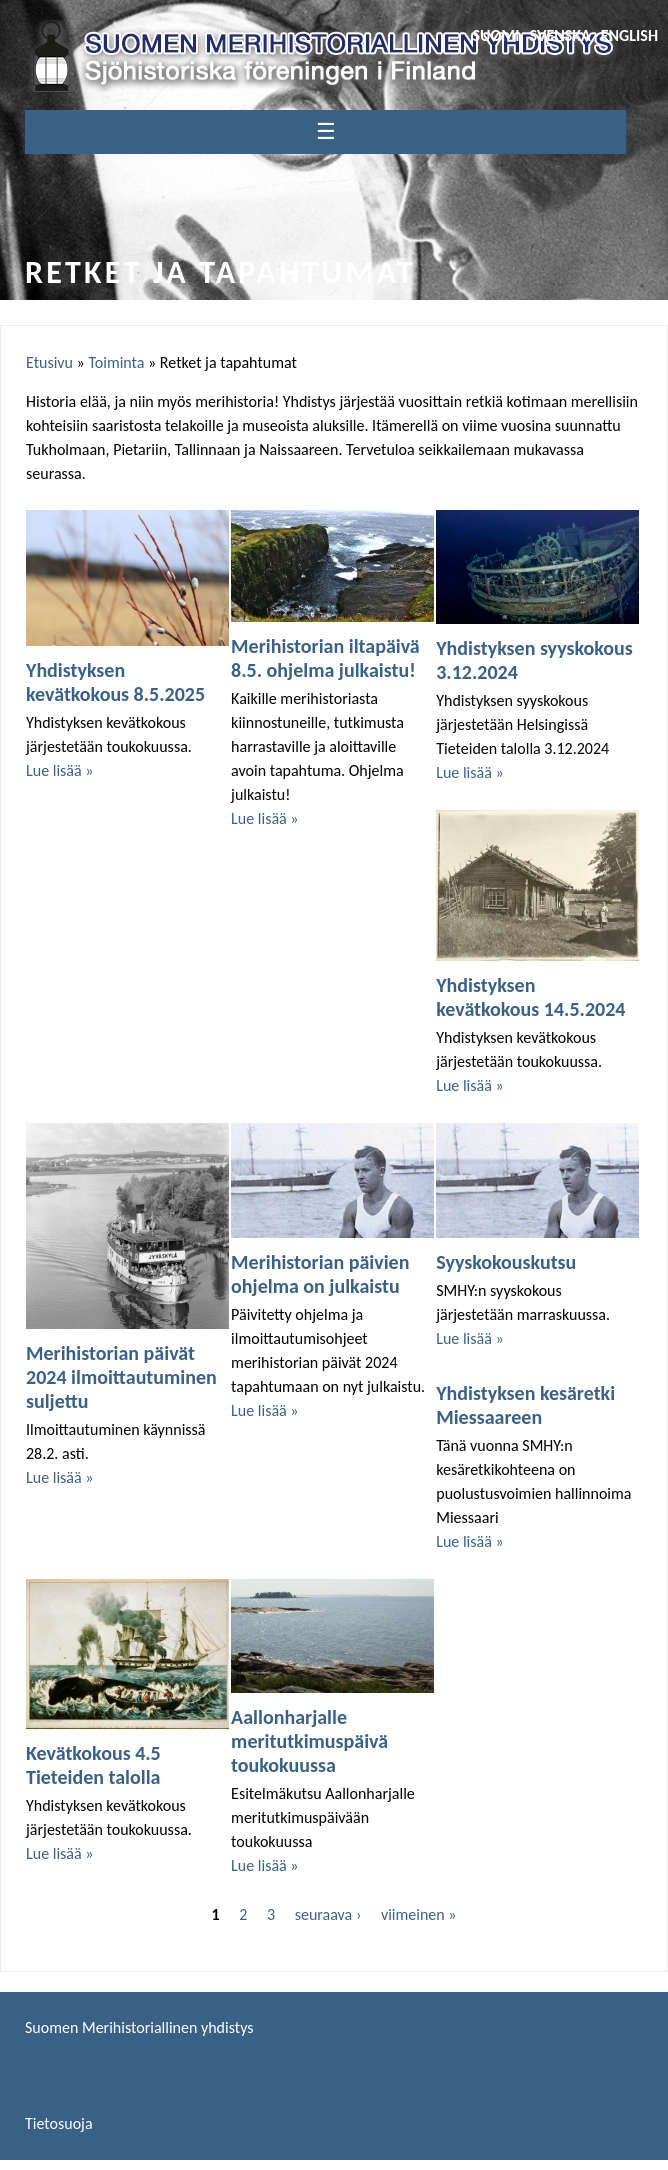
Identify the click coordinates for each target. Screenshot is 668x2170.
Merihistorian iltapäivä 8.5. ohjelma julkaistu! (325, 658)
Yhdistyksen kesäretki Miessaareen (525, 1405)
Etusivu (49, 362)
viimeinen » (419, 1914)
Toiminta (116, 362)
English (629, 35)
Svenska (560, 35)
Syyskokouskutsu (506, 1262)
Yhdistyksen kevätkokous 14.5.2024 (530, 997)
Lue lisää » (59, 770)
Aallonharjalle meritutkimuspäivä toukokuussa (309, 1741)
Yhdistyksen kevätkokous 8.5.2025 (115, 682)
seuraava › (328, 1914)
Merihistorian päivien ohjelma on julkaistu (320, 1274)
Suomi (495, 35)
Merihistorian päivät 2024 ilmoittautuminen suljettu (121, 1377)
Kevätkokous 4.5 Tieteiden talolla (93, 1765)
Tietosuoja (59, 2123)
